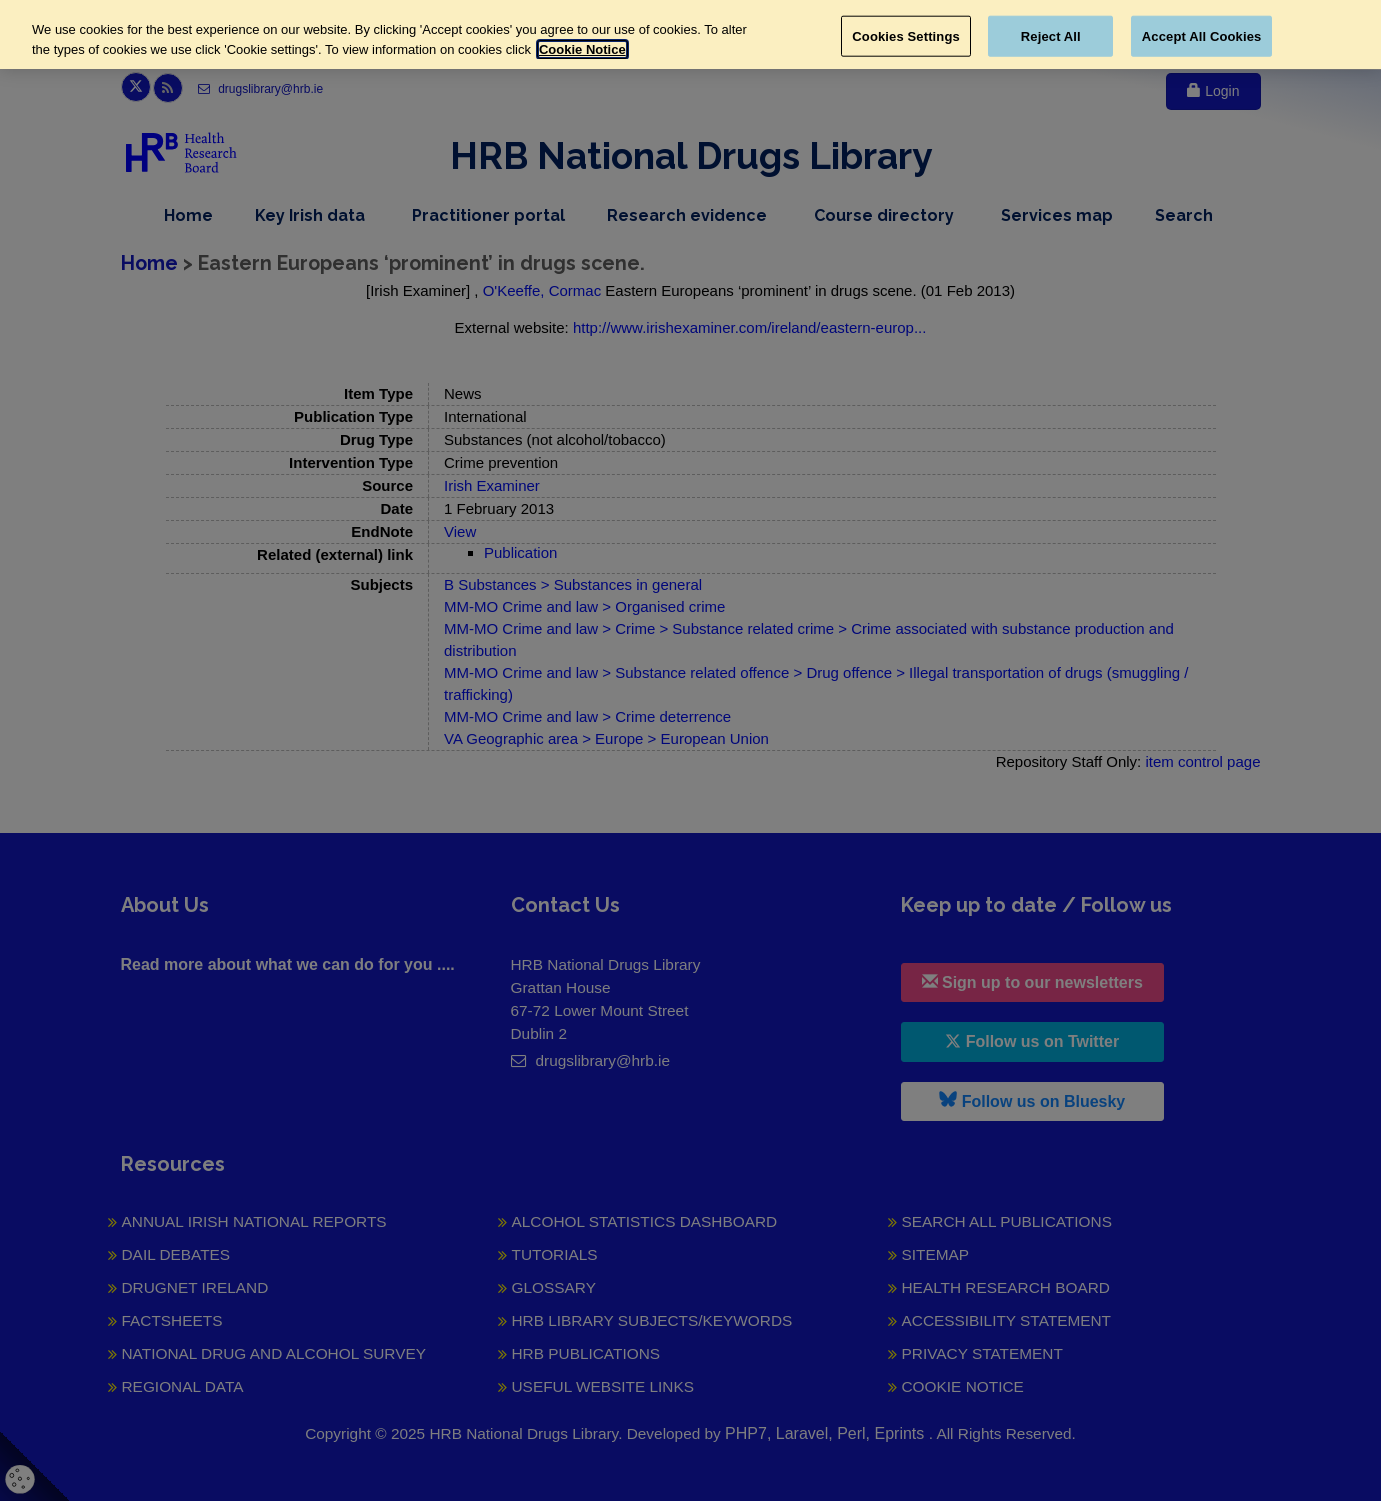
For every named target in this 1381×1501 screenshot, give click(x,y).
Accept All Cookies (1202, 35)
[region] (690, 34)
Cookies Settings (906, 35)
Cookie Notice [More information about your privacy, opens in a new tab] (582, 49)
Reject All (1051, 35)
